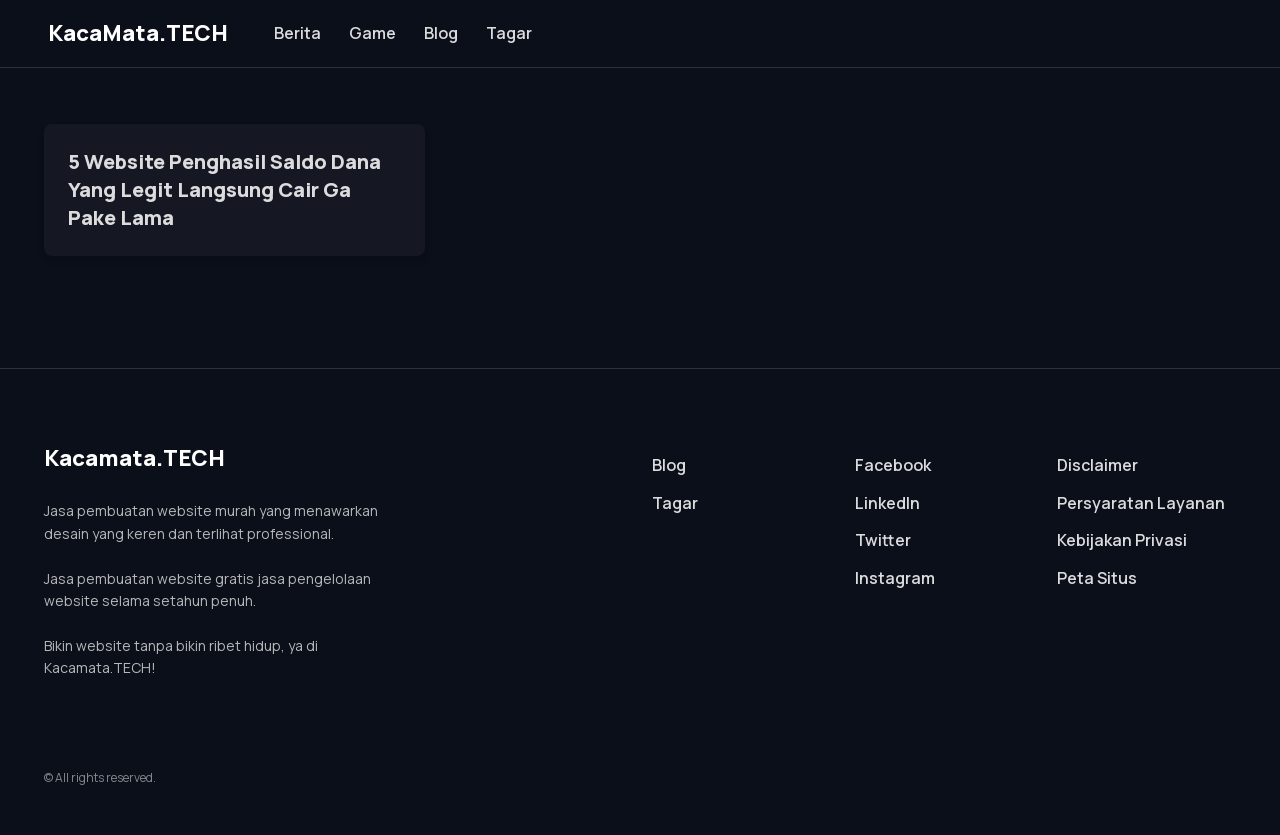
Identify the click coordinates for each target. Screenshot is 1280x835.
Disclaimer (1097, 465)
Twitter (883, 540)
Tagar (509, 33)
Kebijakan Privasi (1122, 540)
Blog (441, 33)
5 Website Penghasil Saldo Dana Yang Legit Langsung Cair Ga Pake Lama (224, 189)
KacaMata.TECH (138, 33)
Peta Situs (1097, 578)
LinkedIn (887, 503)
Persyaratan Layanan (1141, 503)
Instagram (895, 578)
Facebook (893, 465)
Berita (297, 33)
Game (372, 33)
